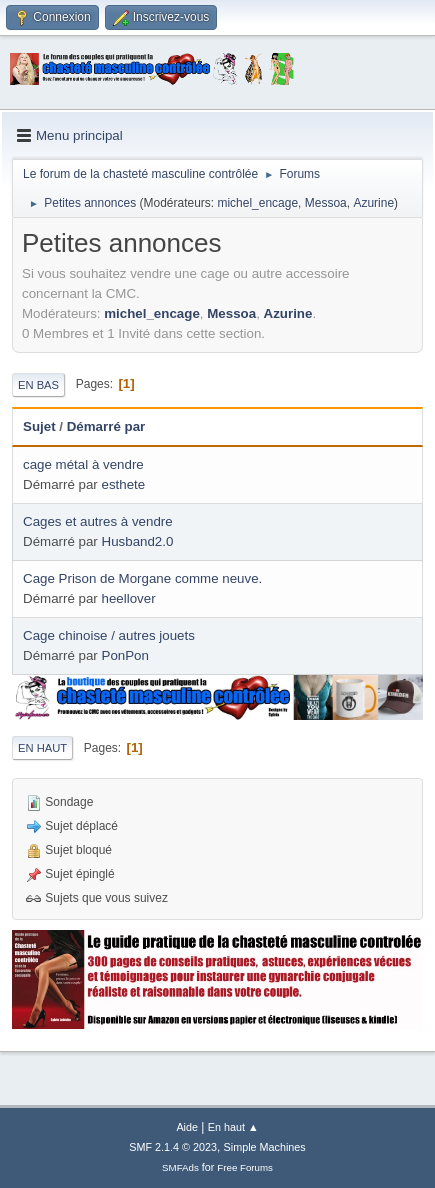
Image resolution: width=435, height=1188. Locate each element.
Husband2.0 (138, 541)
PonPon (125, 655)
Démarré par (106, 426)
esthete (124, 484)
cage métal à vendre (83, 464)
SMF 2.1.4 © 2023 (173, 1147)
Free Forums (245, 1167)
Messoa (326, 203)
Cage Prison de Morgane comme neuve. (142, 578)
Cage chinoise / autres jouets (109, 635)
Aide (187, 1127)
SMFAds (180, 1167)
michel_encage (257, 203)
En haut (42, 748)
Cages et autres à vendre (98, 521)
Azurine (373, 203)
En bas (38, 385)
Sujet (39, 426)
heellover (129, 598)
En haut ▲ (233, 1127)
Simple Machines (265, 1147)
